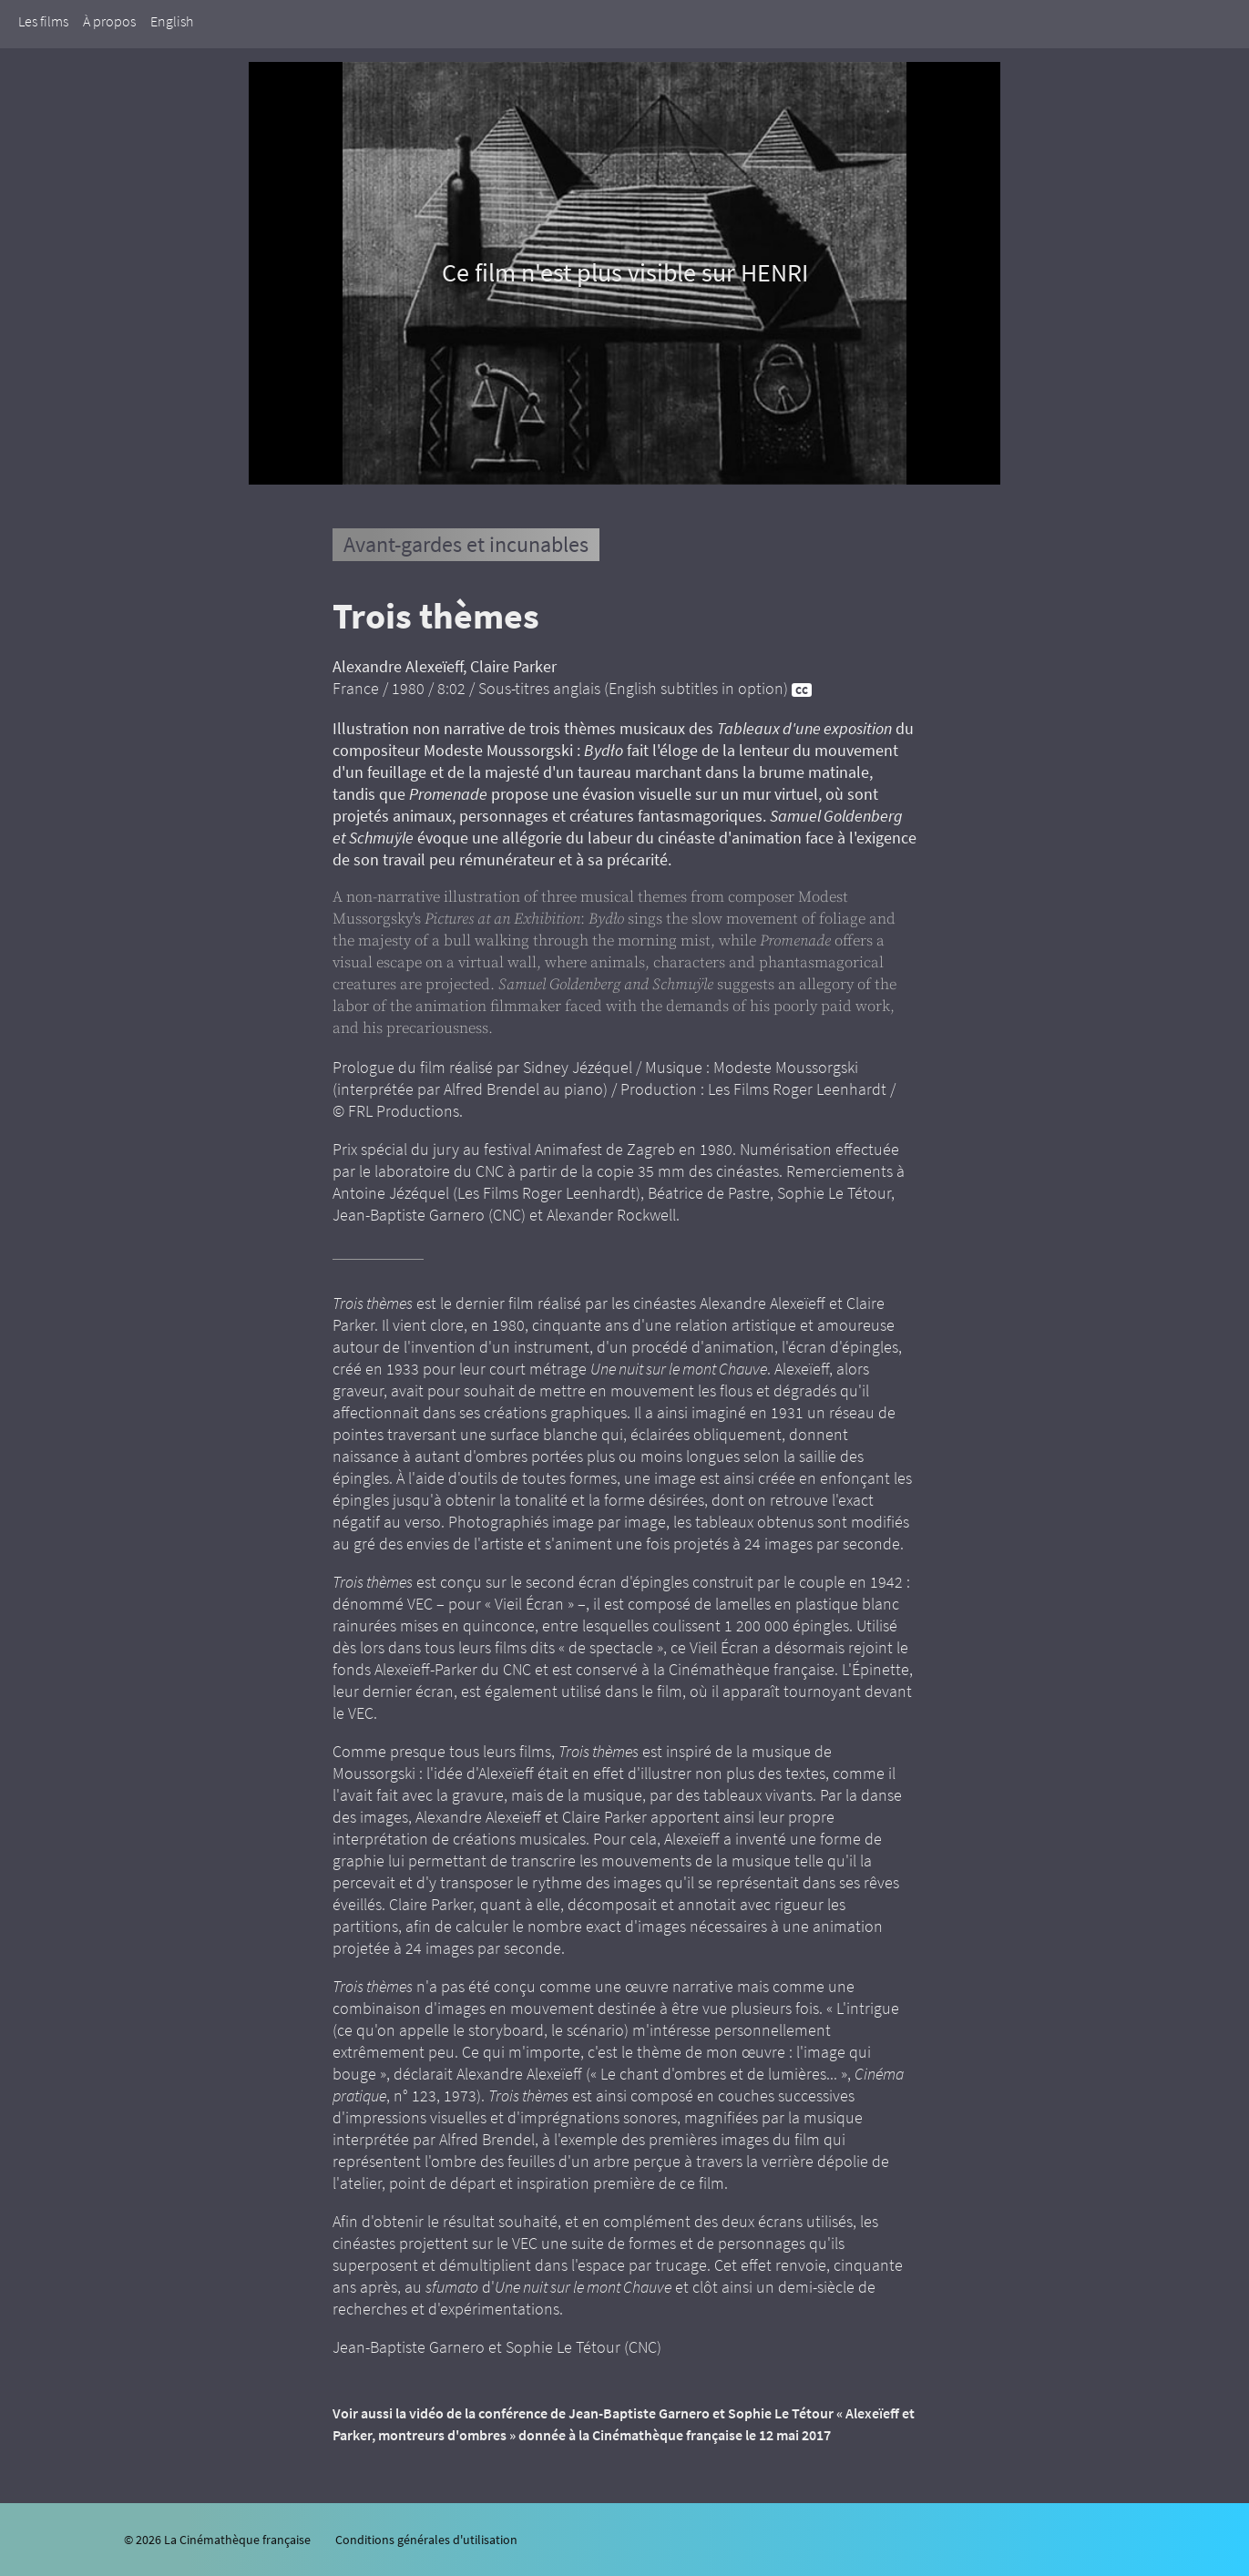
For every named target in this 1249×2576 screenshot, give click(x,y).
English (171, 21)
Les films (43, 21)
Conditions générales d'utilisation (426, 2539)
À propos (109, 21)
